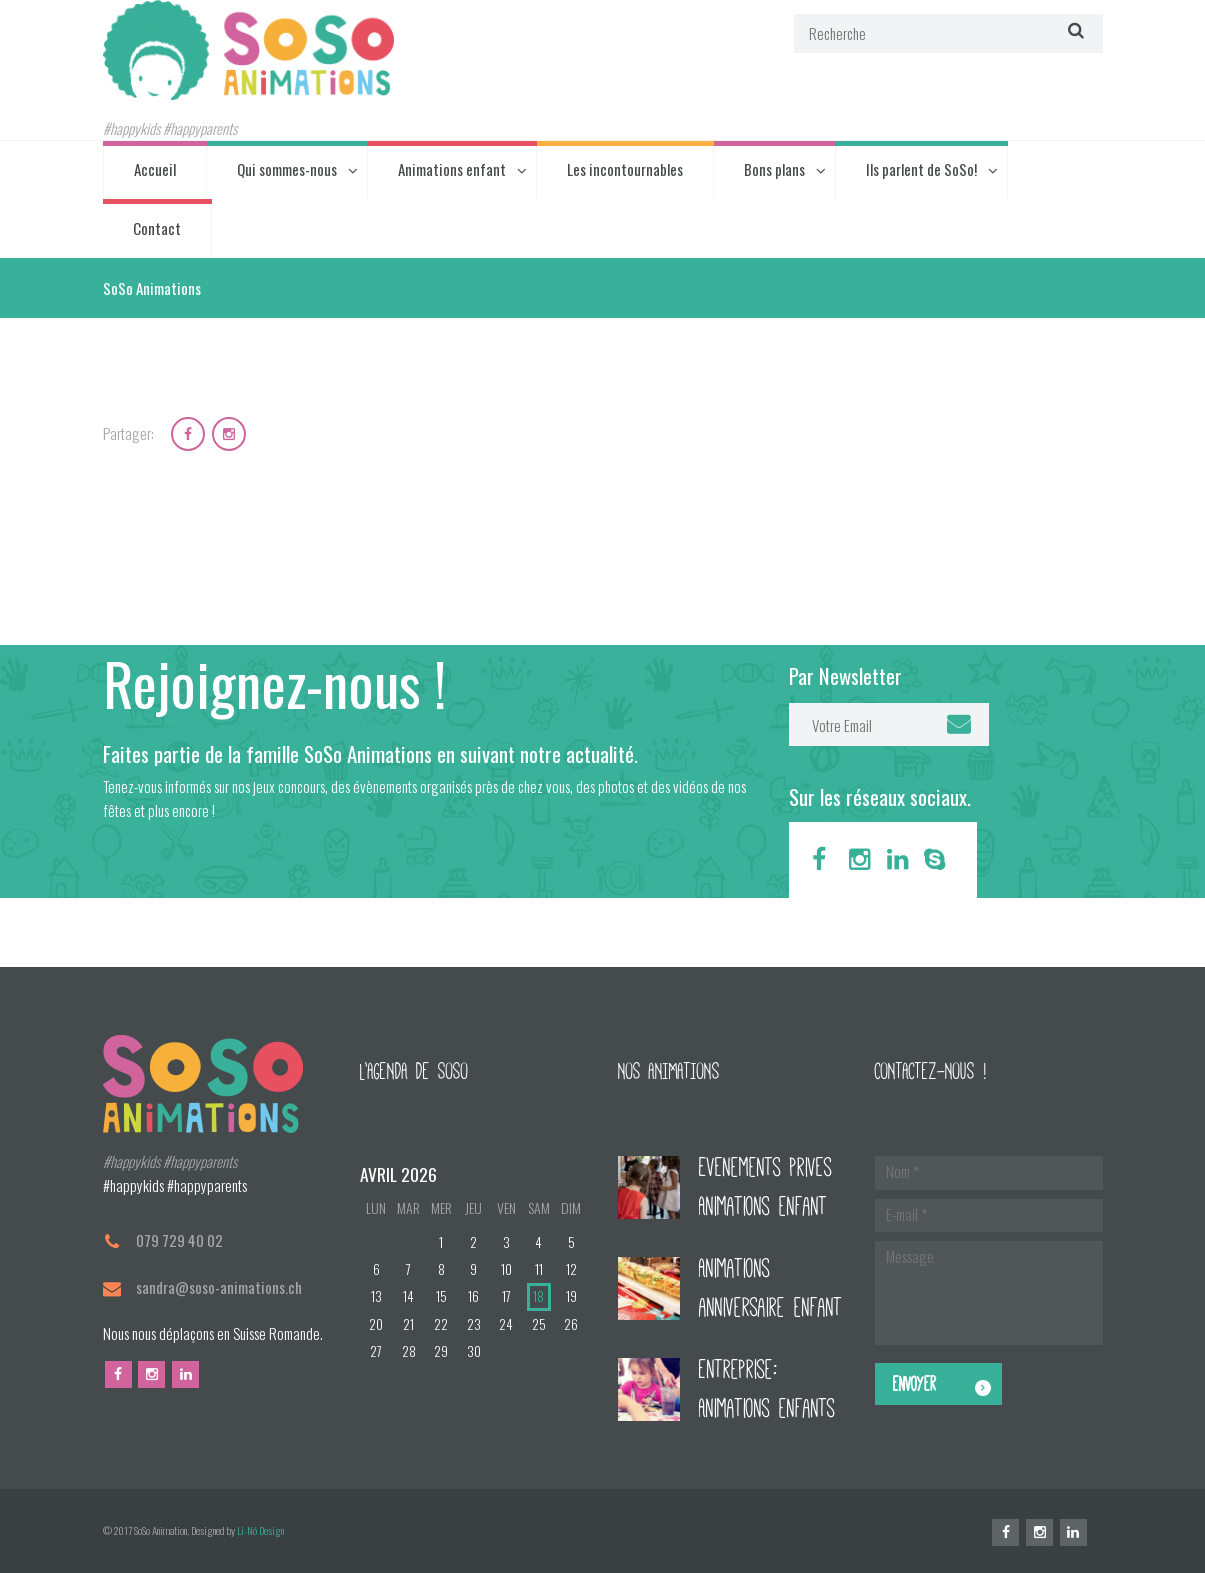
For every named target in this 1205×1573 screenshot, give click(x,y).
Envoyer (914, 1384)
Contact (157, 228)
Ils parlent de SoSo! (921, 169)
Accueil (155, 169)
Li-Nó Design (260, 1530)
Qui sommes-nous (287, 169)
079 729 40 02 (179, 1240)
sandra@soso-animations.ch (219, 1287)
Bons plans (774, 169)
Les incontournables (625, 169)
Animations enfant (452, 169)
